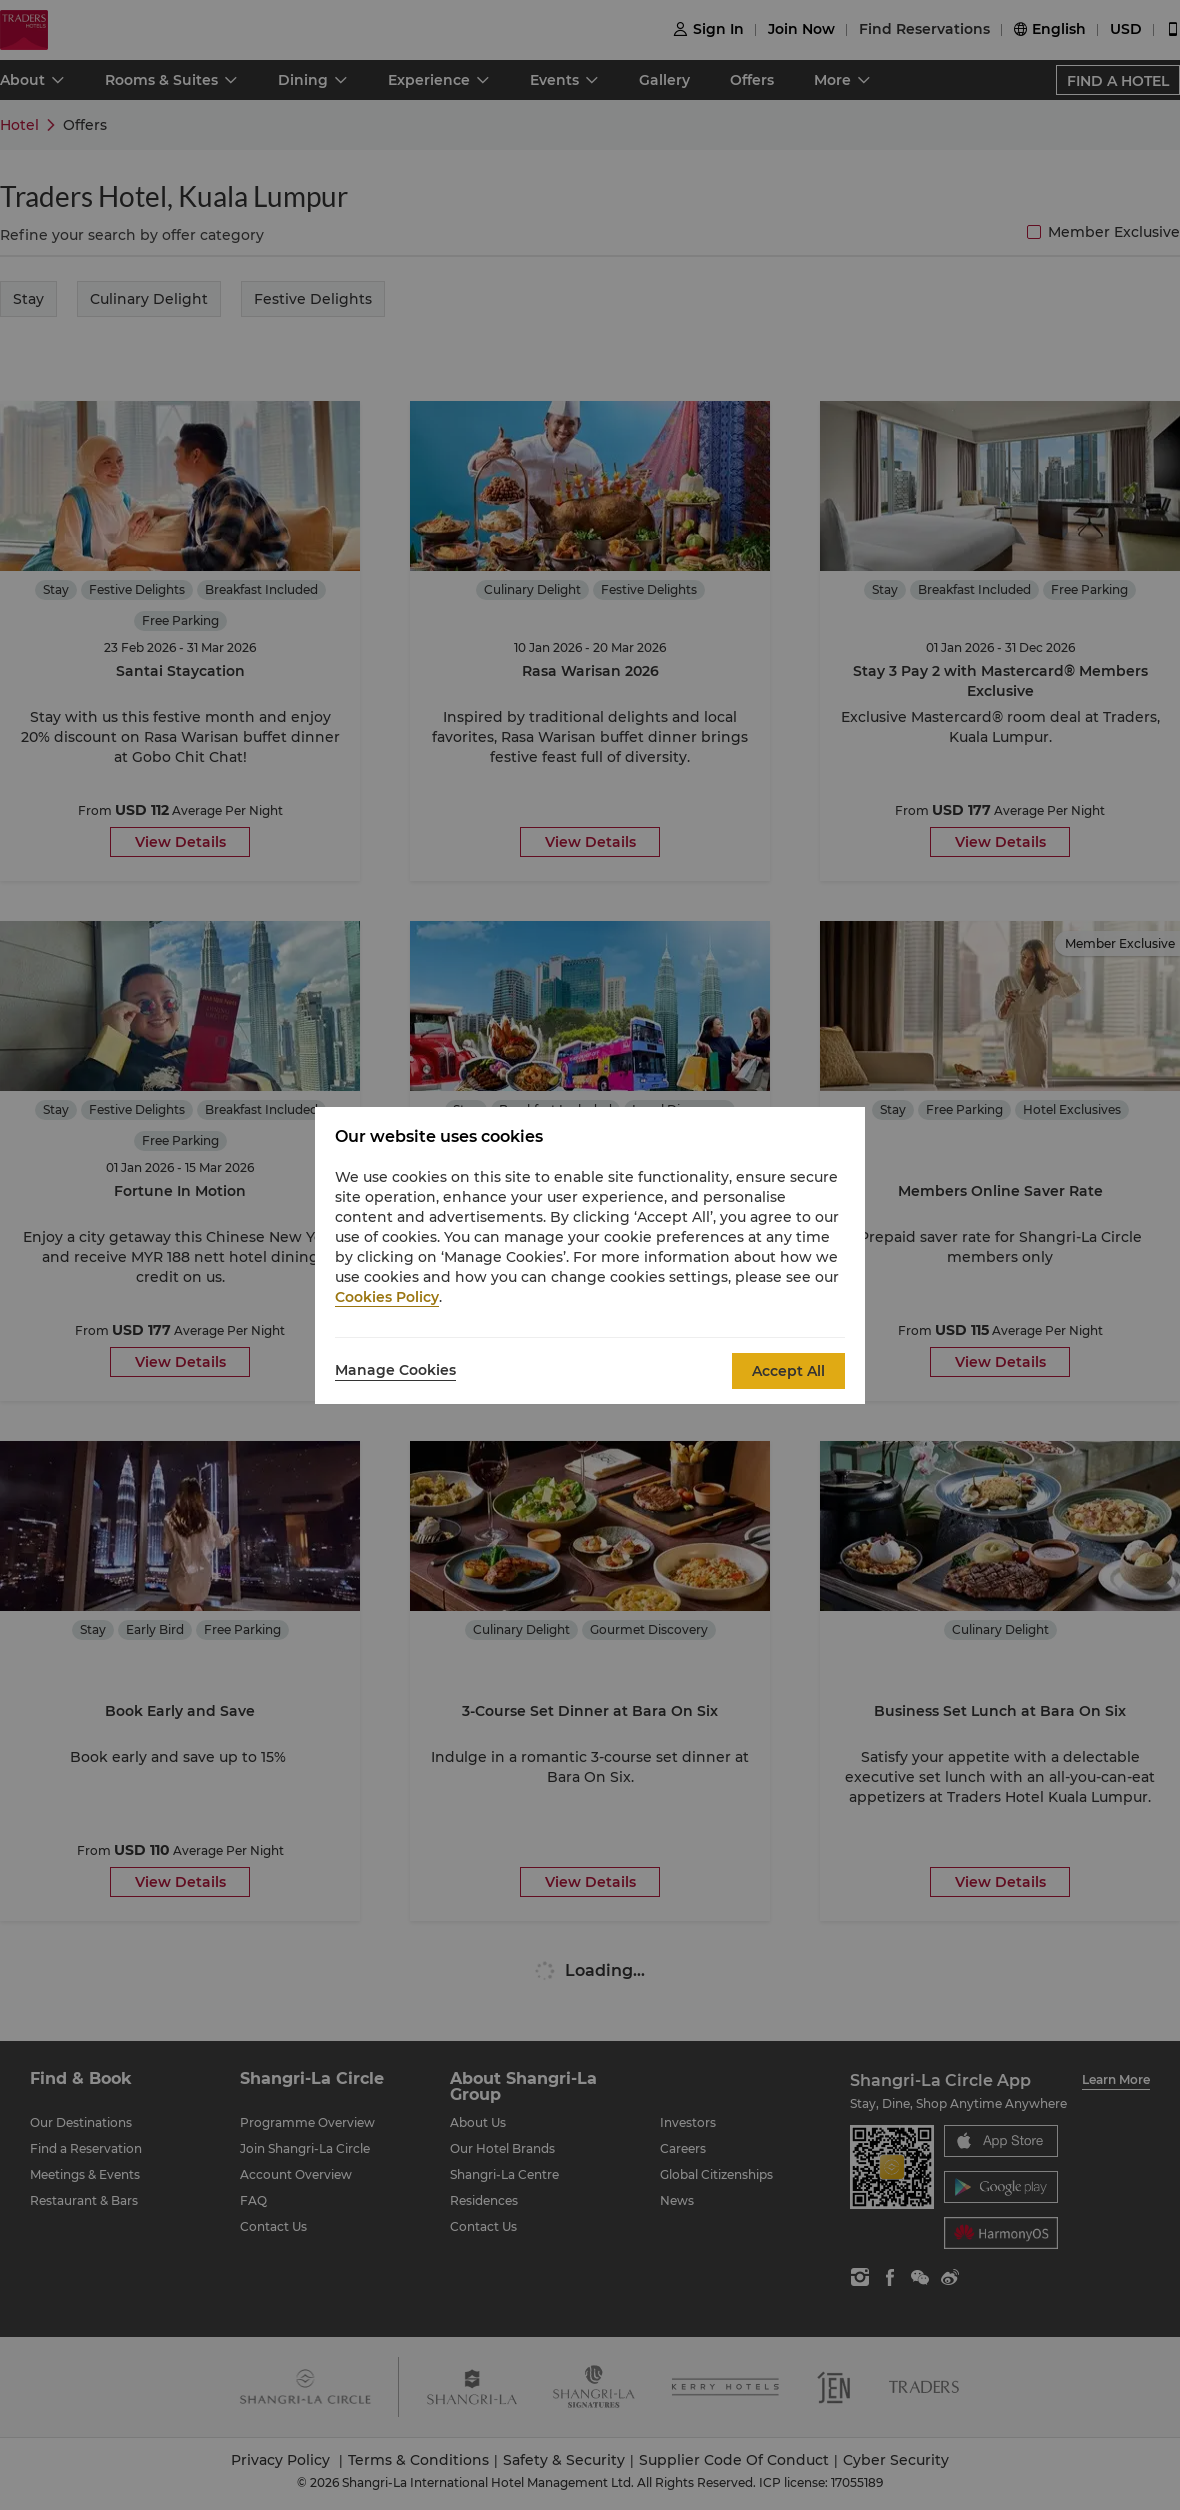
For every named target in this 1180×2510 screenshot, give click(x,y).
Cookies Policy (387, 1297)
